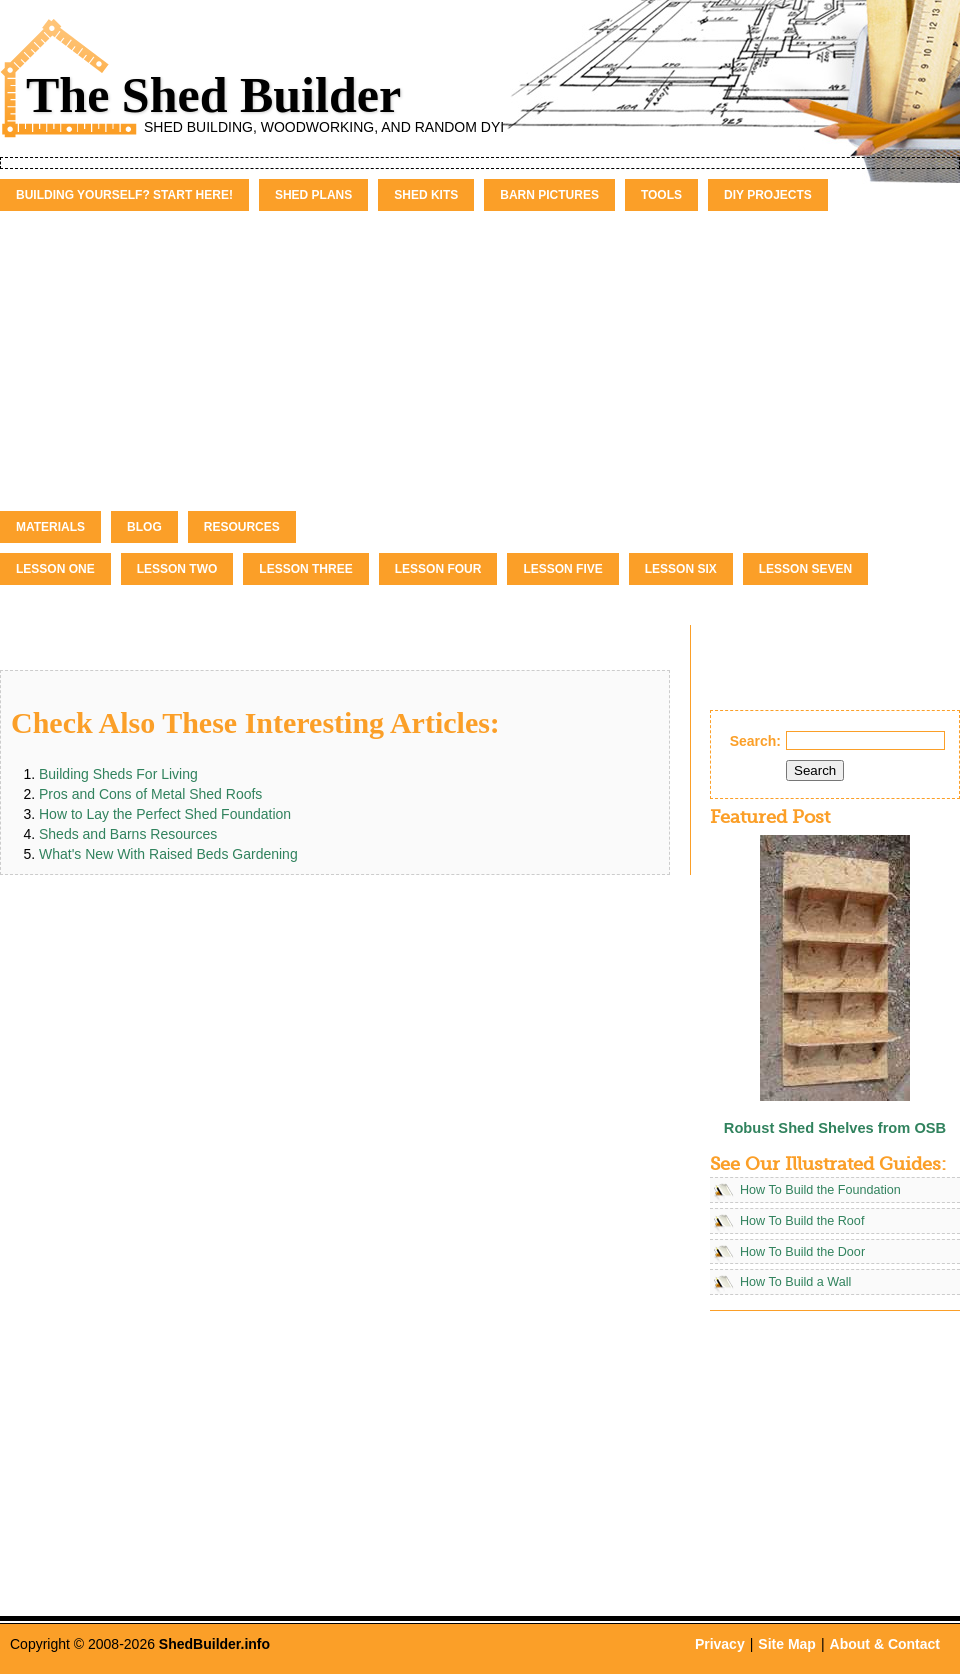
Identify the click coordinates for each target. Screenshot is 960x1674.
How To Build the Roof (802, 1221)
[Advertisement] (480, 361)
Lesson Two (177, 569)
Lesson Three (305, 569)
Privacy (720, 1644)
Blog (144, 527)
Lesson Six (681, 569)
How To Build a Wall (795, 1282)
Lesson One (55, 569)
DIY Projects (768, 195)
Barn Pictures (549, 195)
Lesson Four (438, 569)
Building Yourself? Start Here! (124, 195)
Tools (661, 195)
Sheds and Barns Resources (128, 834)
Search (815, 770)
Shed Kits (426, 195)
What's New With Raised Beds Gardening (168, 854)
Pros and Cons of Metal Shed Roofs (150, 794)
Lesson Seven (805, 569)
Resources (242, 527)
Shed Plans (313, 195)
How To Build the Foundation (820, 1190)
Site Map (787, 1644)
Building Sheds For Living (118, 774)
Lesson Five (562, 569)
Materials (50, 527)
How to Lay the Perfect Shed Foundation (165, 814)
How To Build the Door (802, 1252)
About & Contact (885, 1644)
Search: (755, 741)
